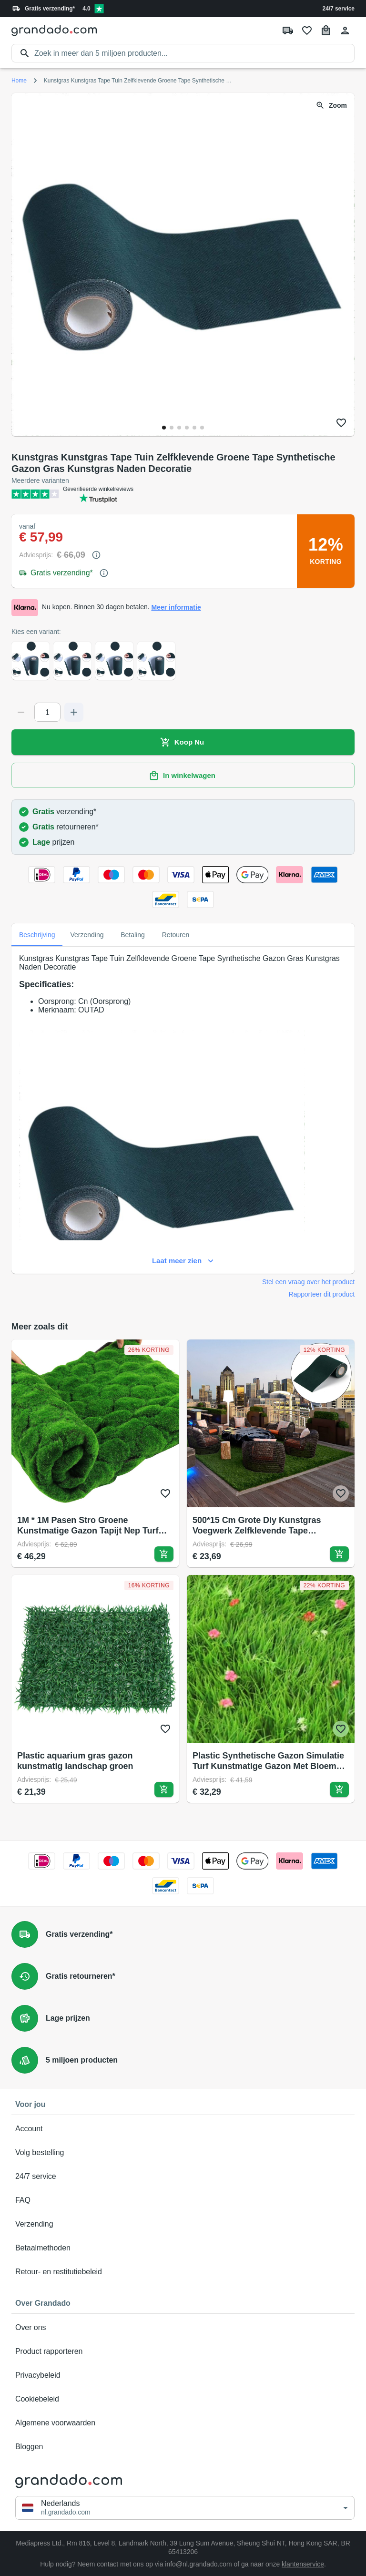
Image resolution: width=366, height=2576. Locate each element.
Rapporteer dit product (322, 1294)
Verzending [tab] (86, 934)
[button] (185, 2507)
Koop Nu (183, 742)
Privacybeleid (183, 2375)
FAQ (183, 2200)
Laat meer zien (183, 1261)
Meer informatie (176, 607)
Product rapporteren (183, 2351)
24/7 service (339, 8)
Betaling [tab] (133, 934)
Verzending (183, 2224)
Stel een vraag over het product (308, 1282)
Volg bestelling (183, 2153)
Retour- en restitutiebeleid (183, 2272)
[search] (194, 53)
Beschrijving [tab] (36, 934)
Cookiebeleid (183, 2399)
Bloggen (183, 2447)
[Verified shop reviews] (99, 8)
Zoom (332, 105)
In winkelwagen (183, 775)
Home (19, 80)
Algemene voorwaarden (183, 2423)
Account (183, 2129)
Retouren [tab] (175, 934)
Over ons (183, 2328)
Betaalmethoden (183, 2248)
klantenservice (303, 2564)
